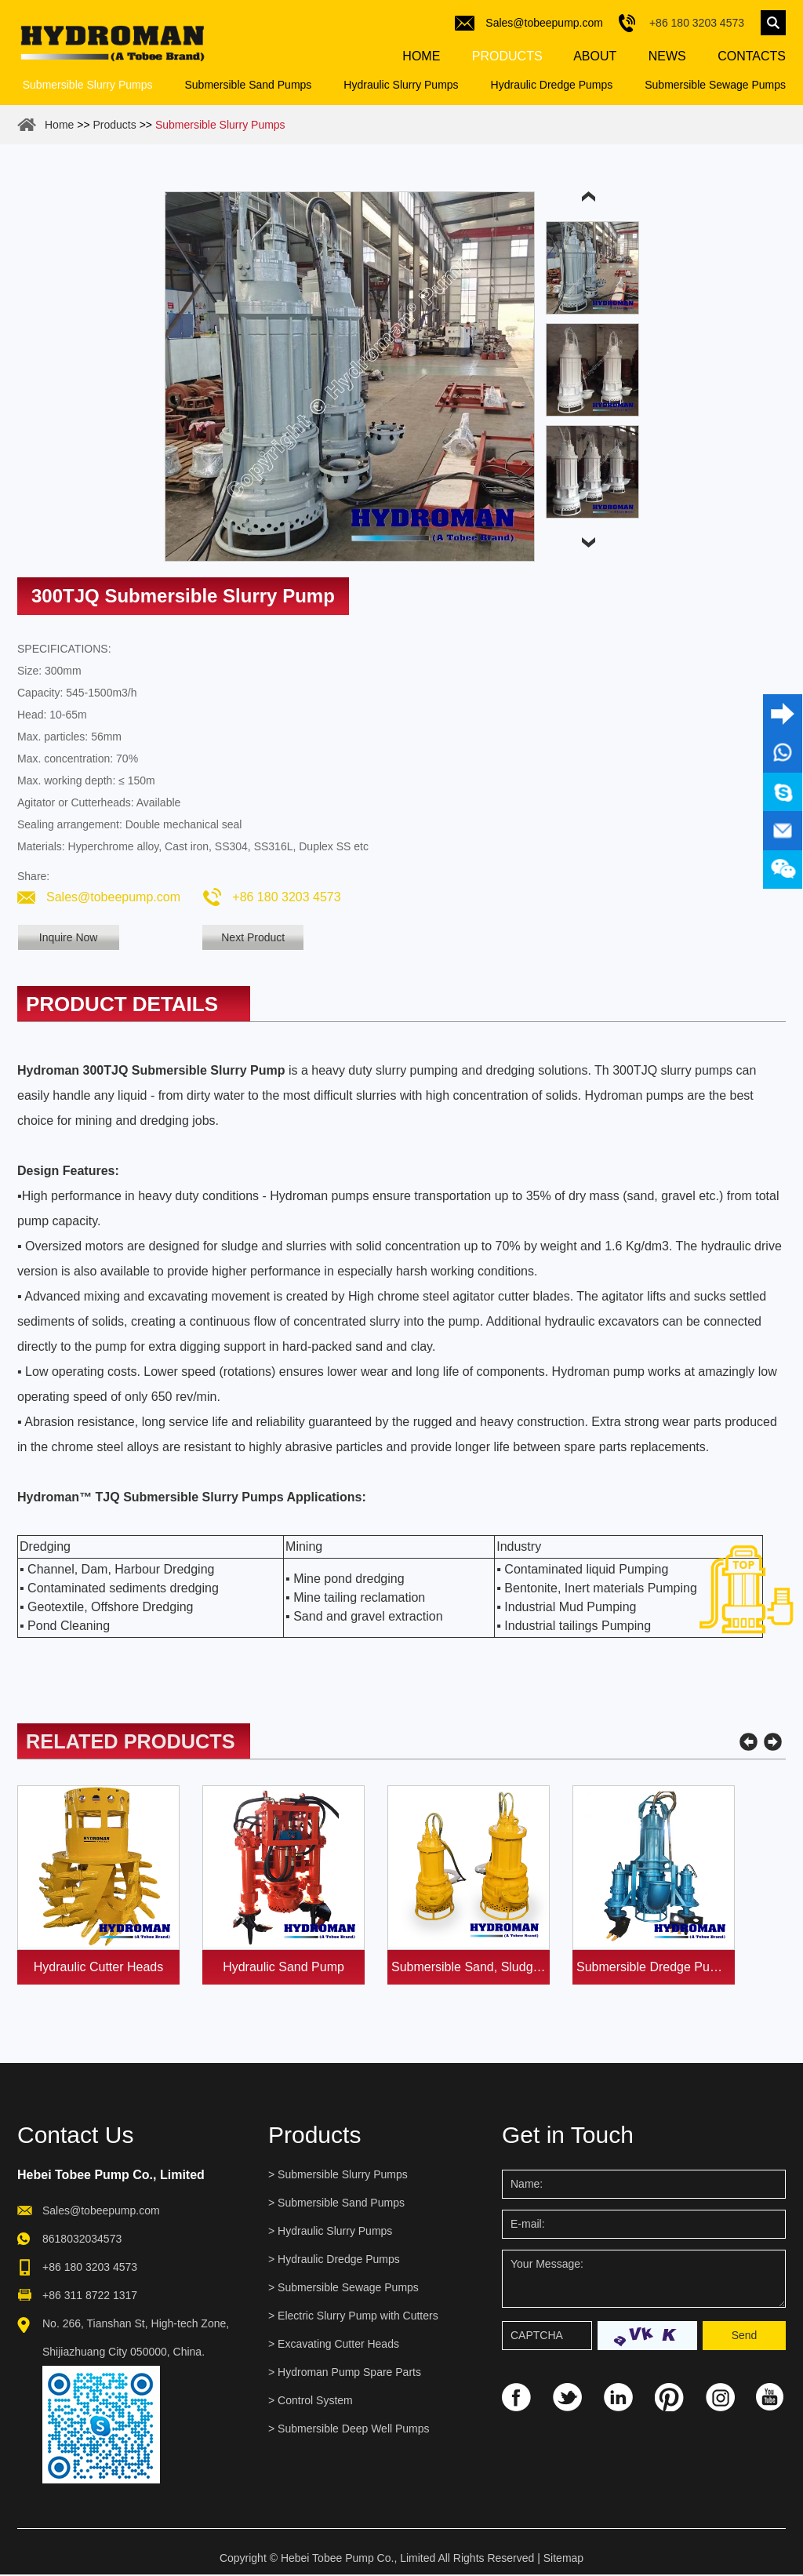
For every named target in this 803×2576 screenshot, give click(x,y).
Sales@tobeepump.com (544, 22)
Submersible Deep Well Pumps (354, 2430)
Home (421, 58)
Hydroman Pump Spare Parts (349, 2373)
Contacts (750, 58)
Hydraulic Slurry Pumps (400, 87)
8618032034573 (82, 2240)
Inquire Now (68, 939)
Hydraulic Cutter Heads (98, 1968)
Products (507, 58)
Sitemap (563, 2559)
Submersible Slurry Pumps (88, 87)
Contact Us (75, 2136)
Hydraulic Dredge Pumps (552, 87)
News (665, 58)
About (594, 58)
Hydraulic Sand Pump (283, 1968)
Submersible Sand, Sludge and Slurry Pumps (470, 1968)
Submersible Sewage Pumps (715, 87)
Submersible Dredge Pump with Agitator (655, 1968)
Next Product (263, 939)
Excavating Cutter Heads (338, 2345)
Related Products (133, 1743)
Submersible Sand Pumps (247, 87)
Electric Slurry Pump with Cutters (358, 2317)
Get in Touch (568, 2136)
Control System (315, 2402)
